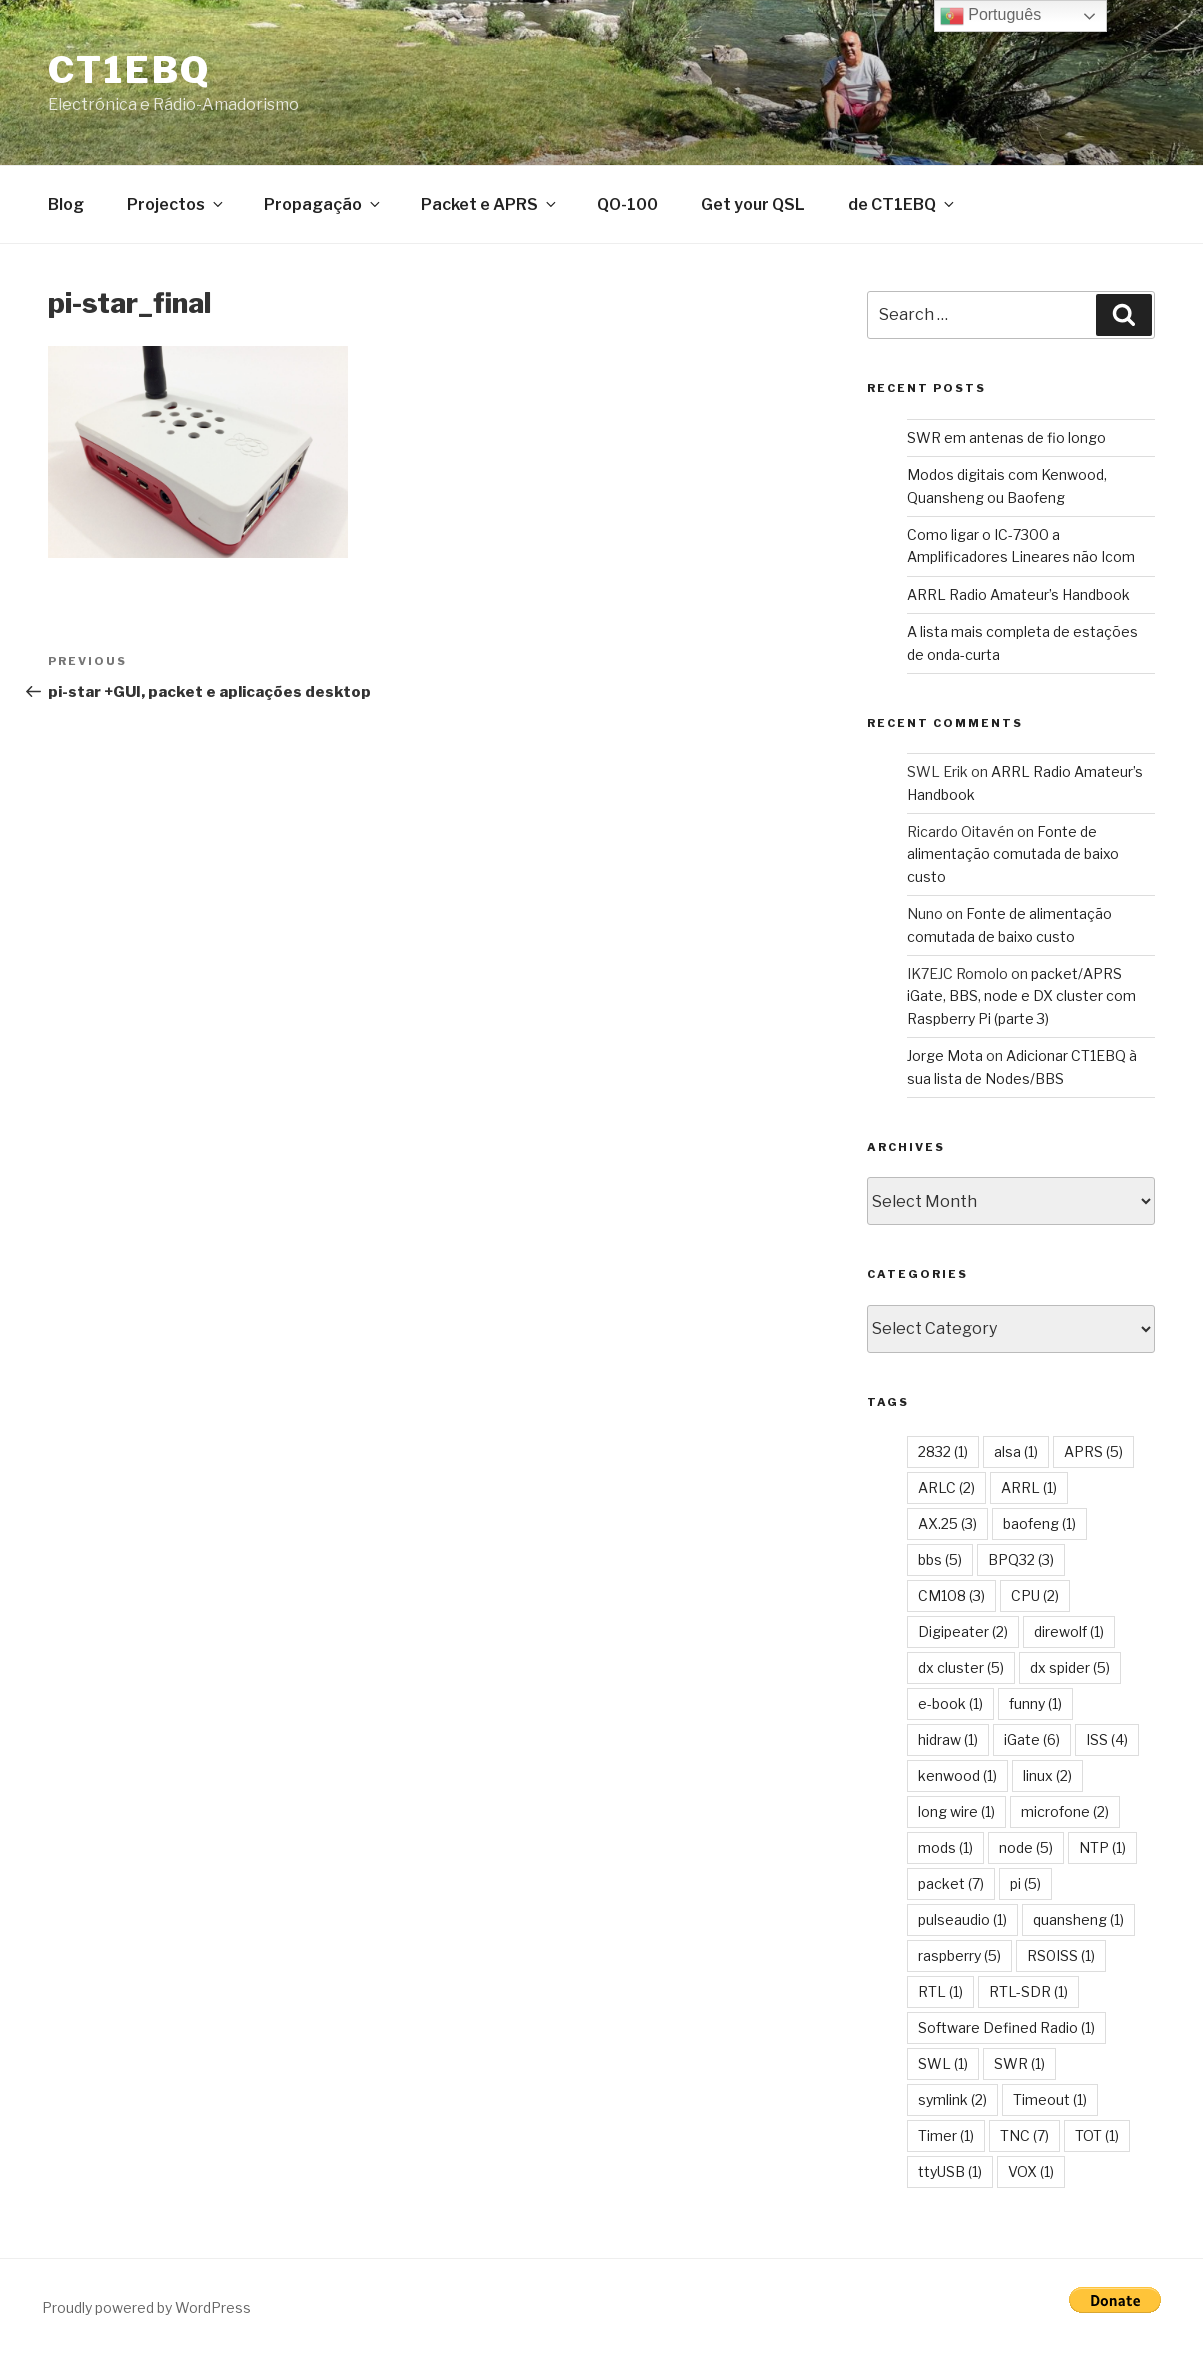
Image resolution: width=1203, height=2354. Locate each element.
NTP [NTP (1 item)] (1102, 1847)
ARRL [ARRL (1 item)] (1029, 1487)
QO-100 (627, 204)
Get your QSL (753, 204)
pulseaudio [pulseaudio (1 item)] (962, 1919)
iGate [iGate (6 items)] (1032, 1739)
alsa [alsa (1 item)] (1016, 1451)
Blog (66, 204)
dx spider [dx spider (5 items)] (1070, 1667)
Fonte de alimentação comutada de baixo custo (1013, 854)
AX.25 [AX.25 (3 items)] (947, 1523)
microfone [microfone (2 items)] (1065, 1811)
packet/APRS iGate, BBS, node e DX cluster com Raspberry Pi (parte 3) (1021, 996)
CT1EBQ (129, 70)
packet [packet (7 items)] (951, 1883)
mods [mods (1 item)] (945, 1847)
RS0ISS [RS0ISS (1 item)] (1061, 1955)
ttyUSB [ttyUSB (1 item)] (950, 2171)
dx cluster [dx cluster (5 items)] (961, 1667)
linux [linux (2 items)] (1047, 1775)
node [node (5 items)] (1026, 1847)
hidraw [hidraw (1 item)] (948, 1739)
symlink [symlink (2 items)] (952, 2099)
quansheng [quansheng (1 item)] (1078, 1919)
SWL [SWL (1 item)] (943, 2063)
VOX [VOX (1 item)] (1031, 2171)
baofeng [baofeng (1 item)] (1039, 1523)
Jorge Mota (945, 1055)
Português (990, 16)
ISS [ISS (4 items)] (1107, 1739)
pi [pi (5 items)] (1025, 1883)
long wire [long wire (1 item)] (956, 1811)
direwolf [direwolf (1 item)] (1069, 1631)
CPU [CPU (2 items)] (1035, 1595)
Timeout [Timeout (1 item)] (1050, 2099)
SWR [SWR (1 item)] (1019, 2063)
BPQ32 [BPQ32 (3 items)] (1021, 1559)
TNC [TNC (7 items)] (1024, 2135)
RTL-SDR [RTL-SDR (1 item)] (1028, 1991)
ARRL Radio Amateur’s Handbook (1018, 594)
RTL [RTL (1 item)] (940, 1991)
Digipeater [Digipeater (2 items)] (963, 1631)
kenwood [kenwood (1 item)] (957, 1775)
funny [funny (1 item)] (1035, 1703)
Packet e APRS (490, 204)
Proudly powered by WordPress (146, 2307)
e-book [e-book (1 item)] (950, 1703)
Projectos (176, 204)
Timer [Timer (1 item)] (946, 2135)
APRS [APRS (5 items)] (1093, 1451)
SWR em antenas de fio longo (1006, 437)
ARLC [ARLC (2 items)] (946, 1487)
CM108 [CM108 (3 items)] (951, 1595)
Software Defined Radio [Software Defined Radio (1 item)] (1006, 2027)
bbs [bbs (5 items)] (940, 1559)
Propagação (323, 204)
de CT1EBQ (902, 204)
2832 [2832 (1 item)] (943, 1451)
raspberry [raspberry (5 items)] (959, 1955)
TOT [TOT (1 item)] (1097, 2135)
